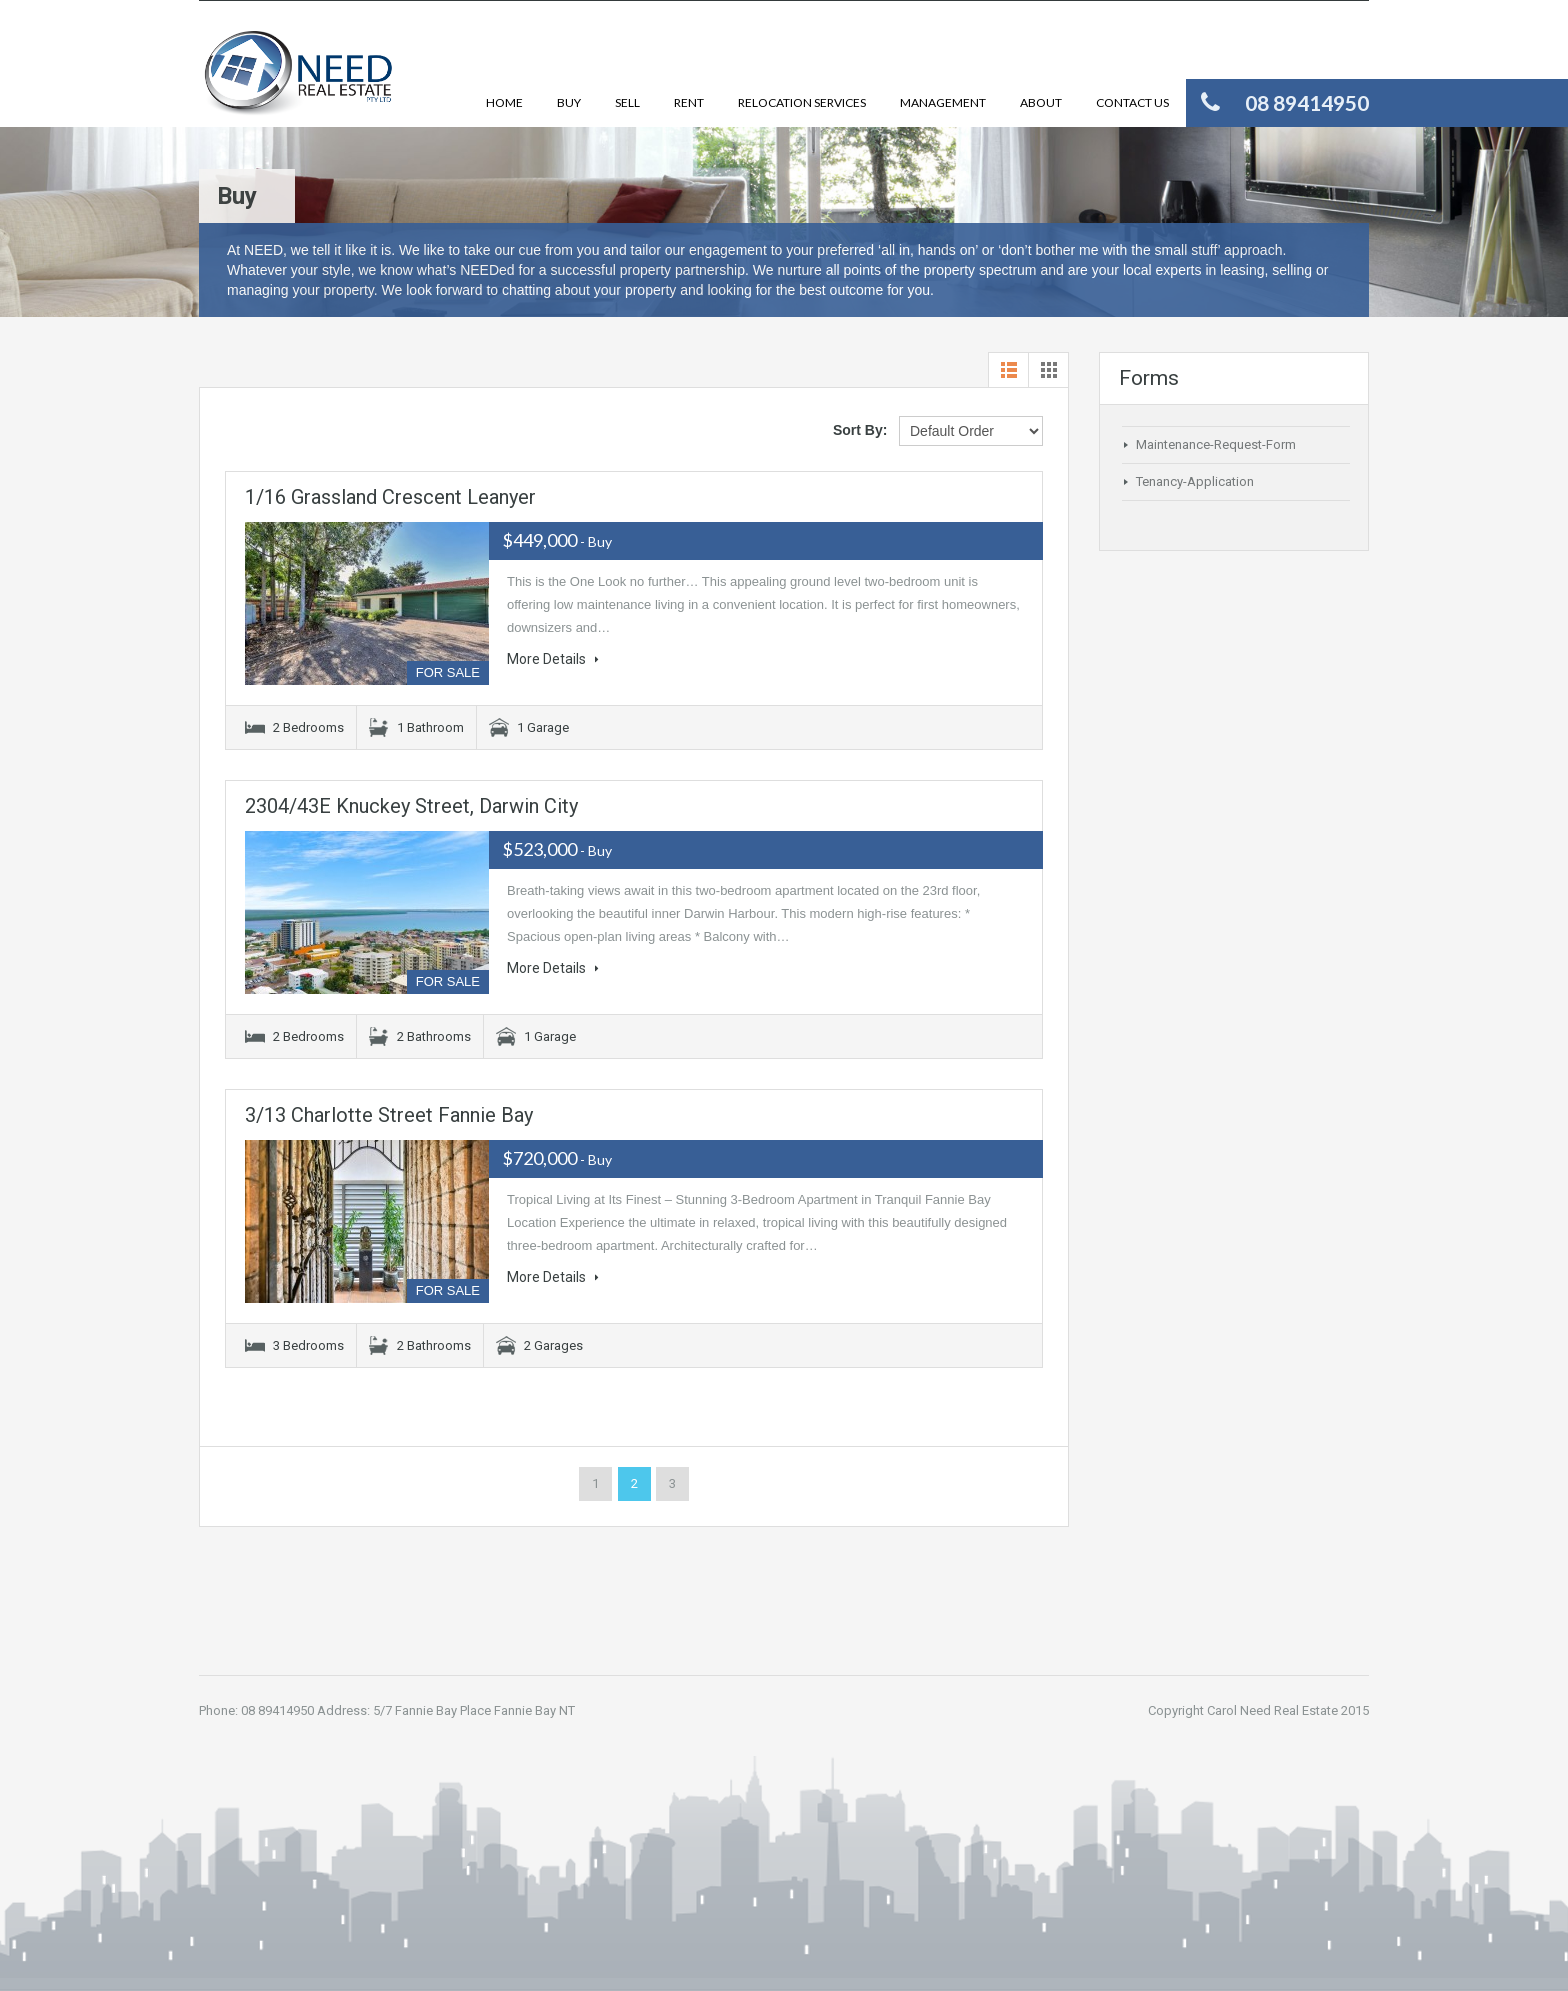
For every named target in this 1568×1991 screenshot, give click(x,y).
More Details (553, 659)
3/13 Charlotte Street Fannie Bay (389, 1115)
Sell (627, 102)
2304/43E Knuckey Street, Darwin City (411, 806)
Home (504, 102)
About (1041, 102)
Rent (689, 102)
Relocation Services (802, 102)
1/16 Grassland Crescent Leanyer (390, 497)
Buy (569, 102)
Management (943, 102)
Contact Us (1132, 102)
